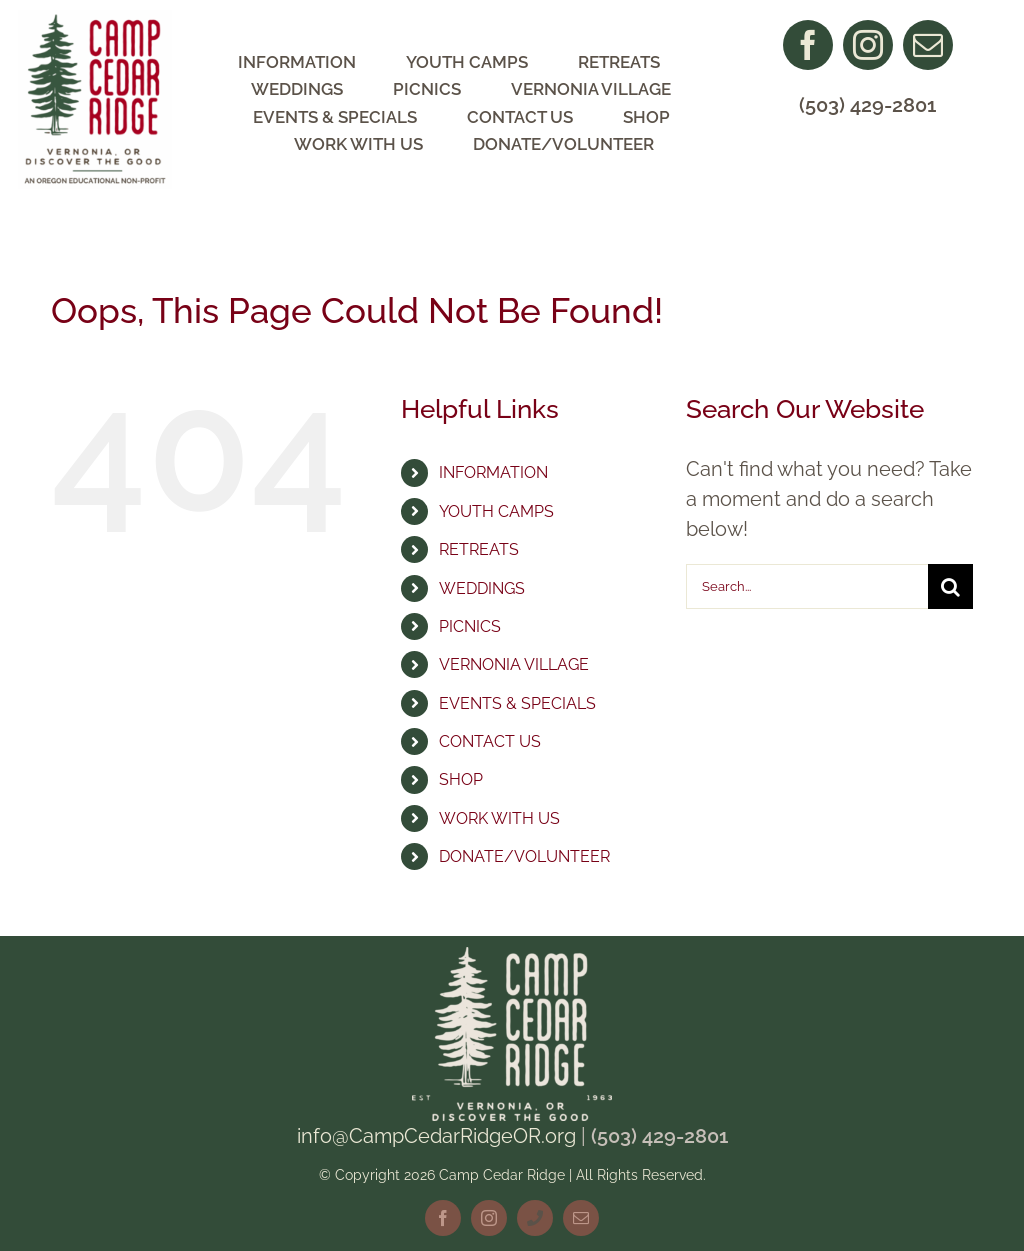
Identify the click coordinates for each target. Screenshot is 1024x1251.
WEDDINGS (482, 588)
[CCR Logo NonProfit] (95, 20)
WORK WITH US (499, 818)
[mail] (928, 45)
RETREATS (479, 549)
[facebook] (808, 45)
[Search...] (807, 586)
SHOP (461, 779)
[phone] (535, 1218)
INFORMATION (493, 472)
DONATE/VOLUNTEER (524, 856)
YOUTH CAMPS (496, 511)
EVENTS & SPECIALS (517, 703)
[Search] (950, 586)
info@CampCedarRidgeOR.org (436, 1136)
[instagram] (868, 45)
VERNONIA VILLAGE (514, 664)
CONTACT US (490, 741)
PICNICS (470, 626)
